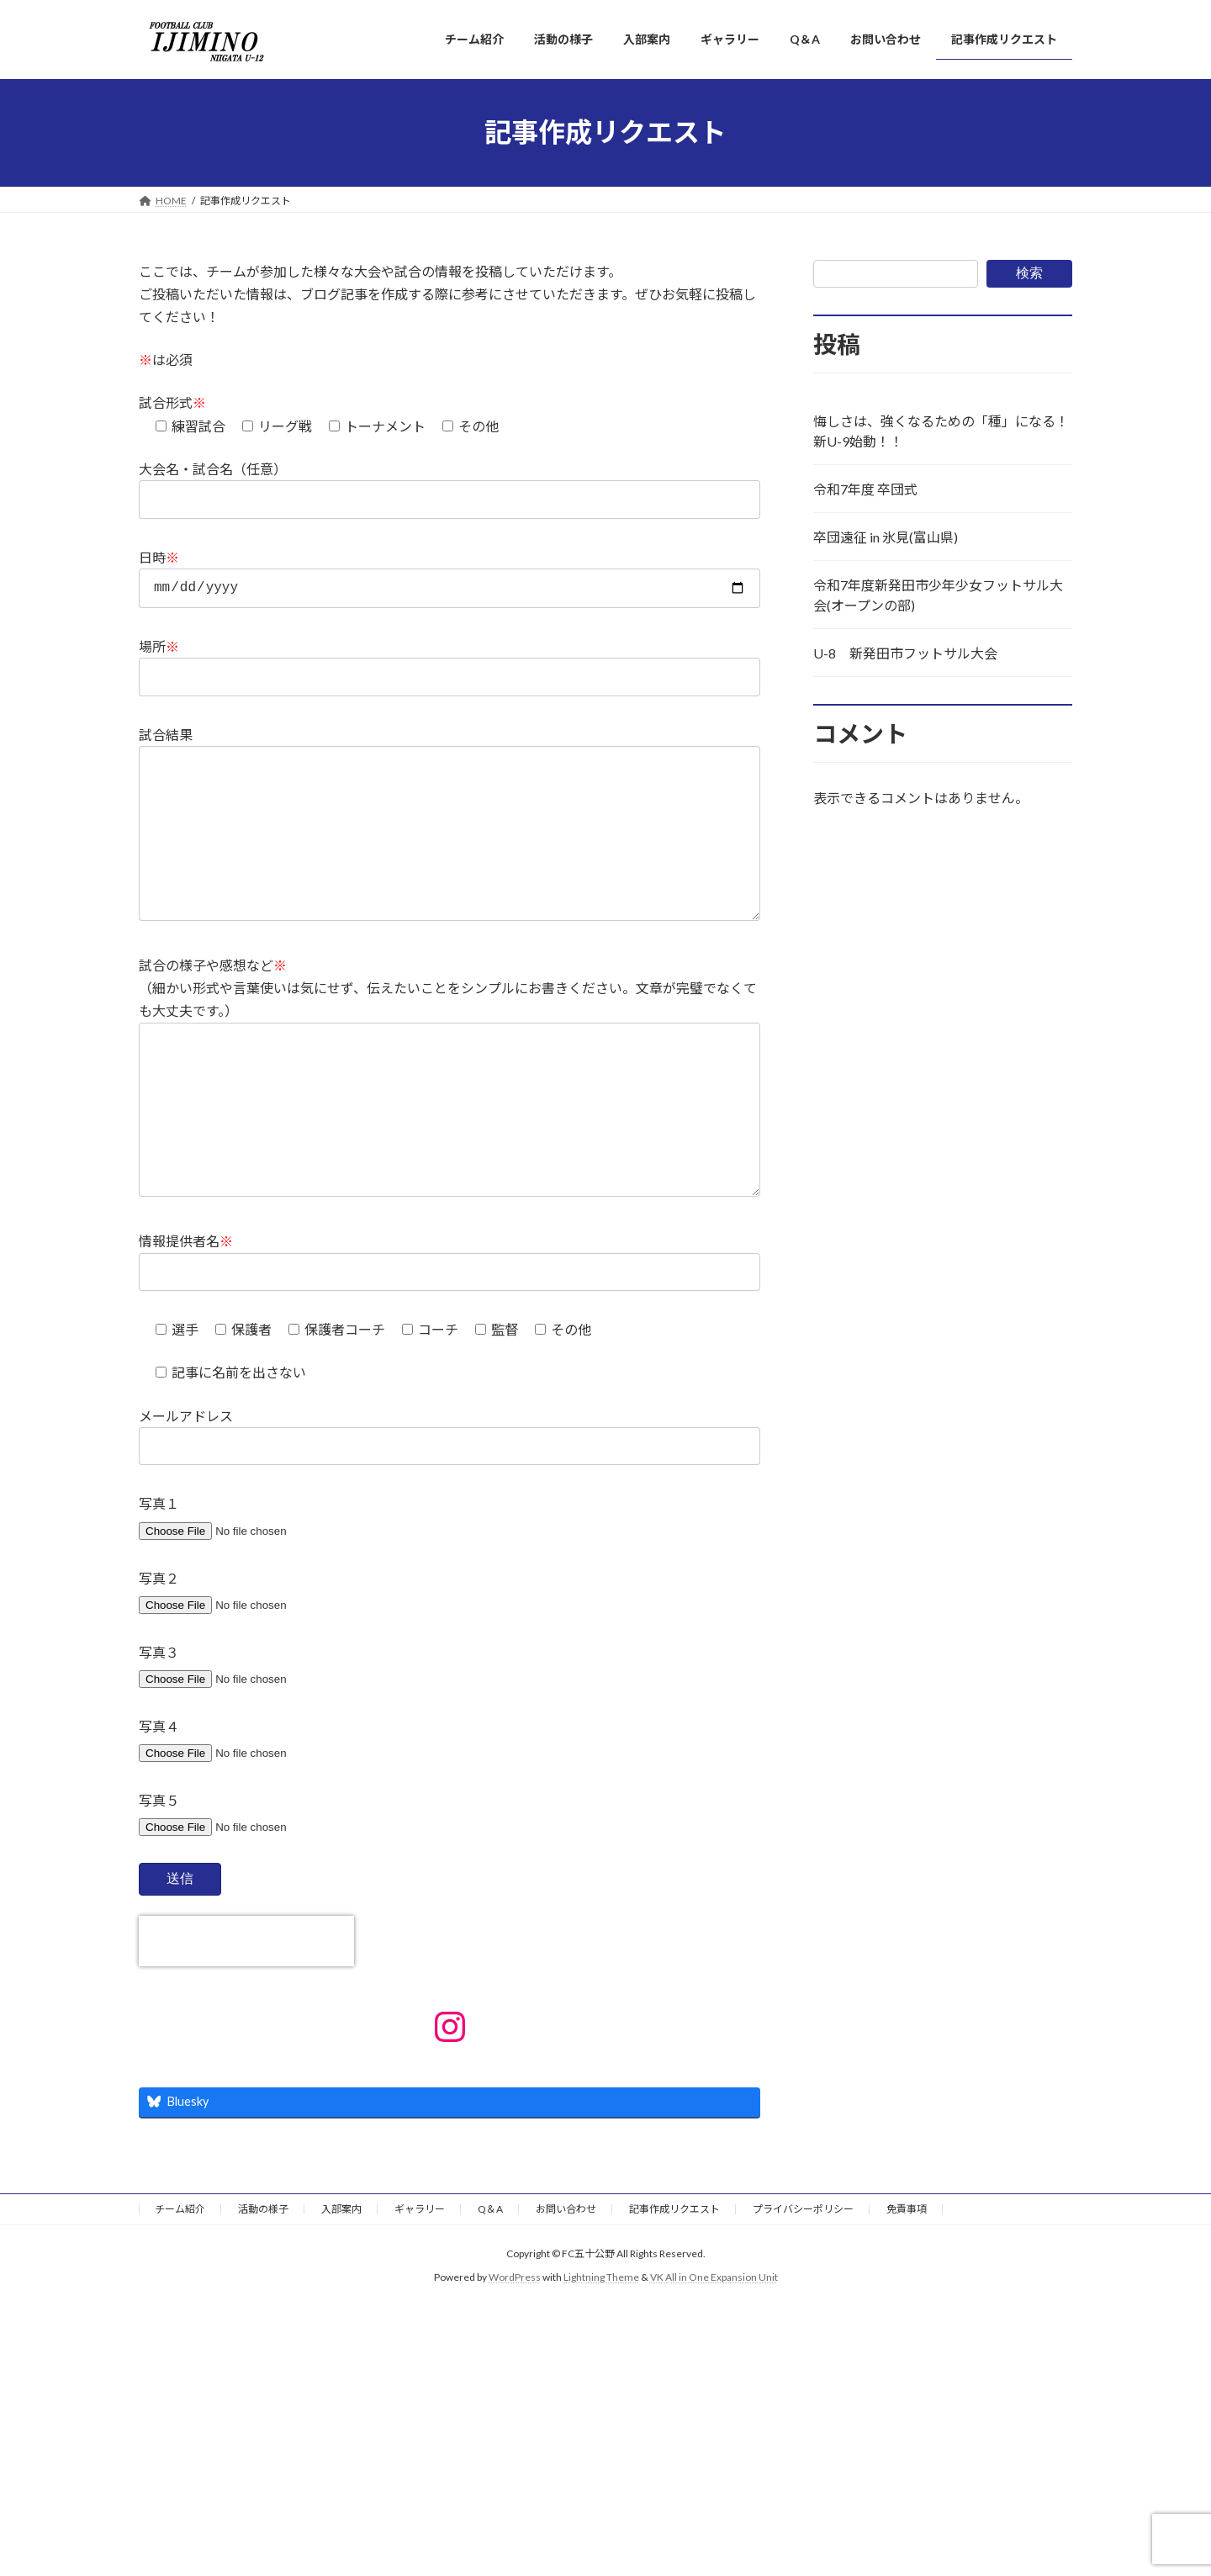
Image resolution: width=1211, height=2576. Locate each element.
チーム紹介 (180, 2279)
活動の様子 (263, 2279)
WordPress (515, 2347)
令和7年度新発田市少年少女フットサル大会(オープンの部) (938, 595)
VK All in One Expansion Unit (714, 2347)
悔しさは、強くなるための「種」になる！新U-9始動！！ (941, 431)
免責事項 (906, 2279)
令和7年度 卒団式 (865, 489)
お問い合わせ (566, 2279)
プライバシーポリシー (803, 2279)
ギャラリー (419, 2279)
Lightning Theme (601, 2347)
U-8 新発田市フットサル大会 (905, 653)
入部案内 (341, 2279)
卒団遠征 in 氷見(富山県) (885, 537)
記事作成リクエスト (674, 2279)
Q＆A (490, 2279)
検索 (1029, 273)
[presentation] (246, 2011)
